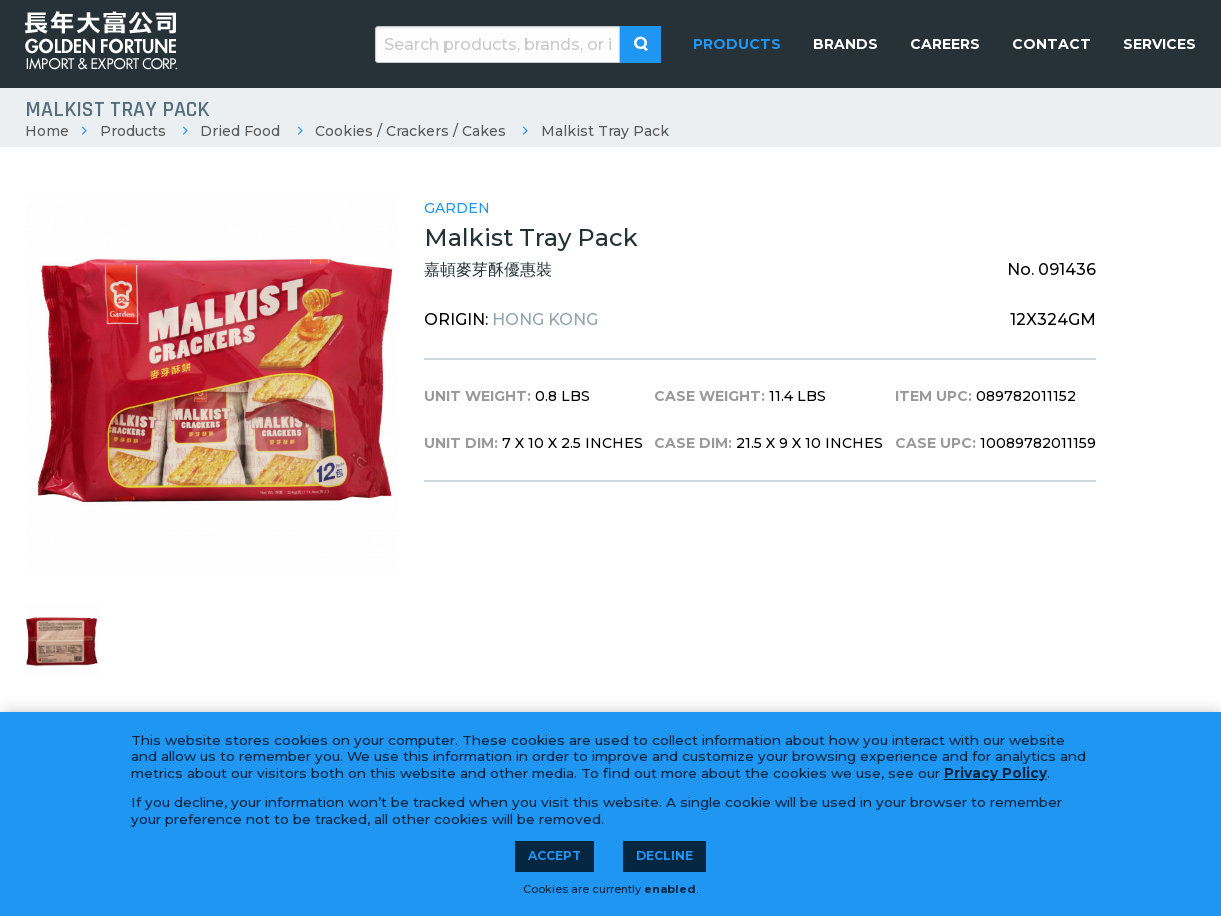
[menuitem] (737, 44)
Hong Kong (545, 319)
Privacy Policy (995, 773)
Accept (554, 855)
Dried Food (240, 131)
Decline (664, 855)
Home (47, 131)
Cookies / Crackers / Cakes (410, 131)
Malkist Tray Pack (605, 131)
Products (133, 131)
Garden (457, 208)
